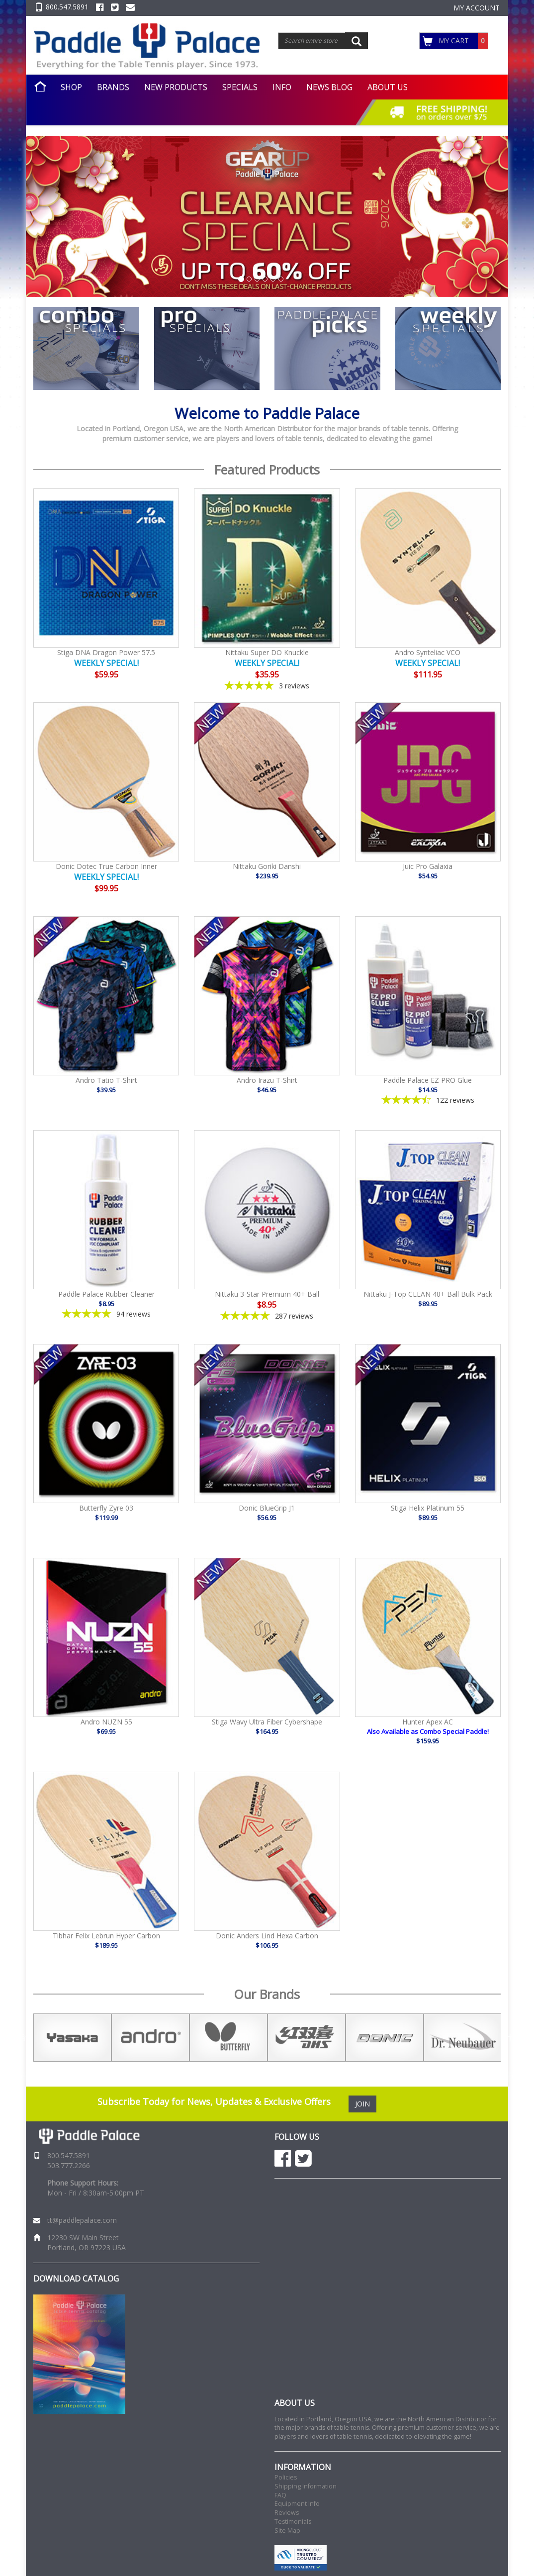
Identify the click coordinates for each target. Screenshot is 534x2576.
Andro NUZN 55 (106, 1721)
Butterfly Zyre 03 (106, 1508)
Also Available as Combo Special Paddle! (428, 1731)
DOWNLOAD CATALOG (76, 2278)
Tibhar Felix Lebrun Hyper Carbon (106, 1935)
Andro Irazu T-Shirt (267, 1080)
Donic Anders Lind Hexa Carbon (267, 1935)
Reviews (286, 2512)
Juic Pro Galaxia (427, 866)
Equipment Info (297, 2503)
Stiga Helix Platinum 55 (427, 1508)
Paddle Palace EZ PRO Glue (427, 1080)
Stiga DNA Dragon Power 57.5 (106, 652)
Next (508, 2038)
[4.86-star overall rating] (267, 1316)
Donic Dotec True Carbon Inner (106, 866)
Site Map (287, 2530)
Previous (26, 2038)
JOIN (362, 2103)
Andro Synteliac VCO (427, 652)
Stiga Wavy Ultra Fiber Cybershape (267, 1721)
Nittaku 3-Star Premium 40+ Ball (267, 1294)
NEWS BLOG (329, 87)
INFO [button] (281, 87)
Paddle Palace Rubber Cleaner (106, 1294)
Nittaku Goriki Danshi (267, 866)
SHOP (71, 87)
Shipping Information (305, 2486)
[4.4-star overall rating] (428, 1100)
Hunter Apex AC (427, 1721)
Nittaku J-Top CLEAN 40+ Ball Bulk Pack (427, 1294)
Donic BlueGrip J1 (267, 1508)
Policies (285, 2477)
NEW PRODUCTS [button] (175, 87)
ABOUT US (387, 87)
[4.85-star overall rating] (106, 1314)
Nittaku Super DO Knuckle (267, 652)
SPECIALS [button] (240, 87)
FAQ (280, 2495)
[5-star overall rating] (267, 685)
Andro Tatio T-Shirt (106, 1080)
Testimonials (292, 2521)
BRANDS (113, 87)
